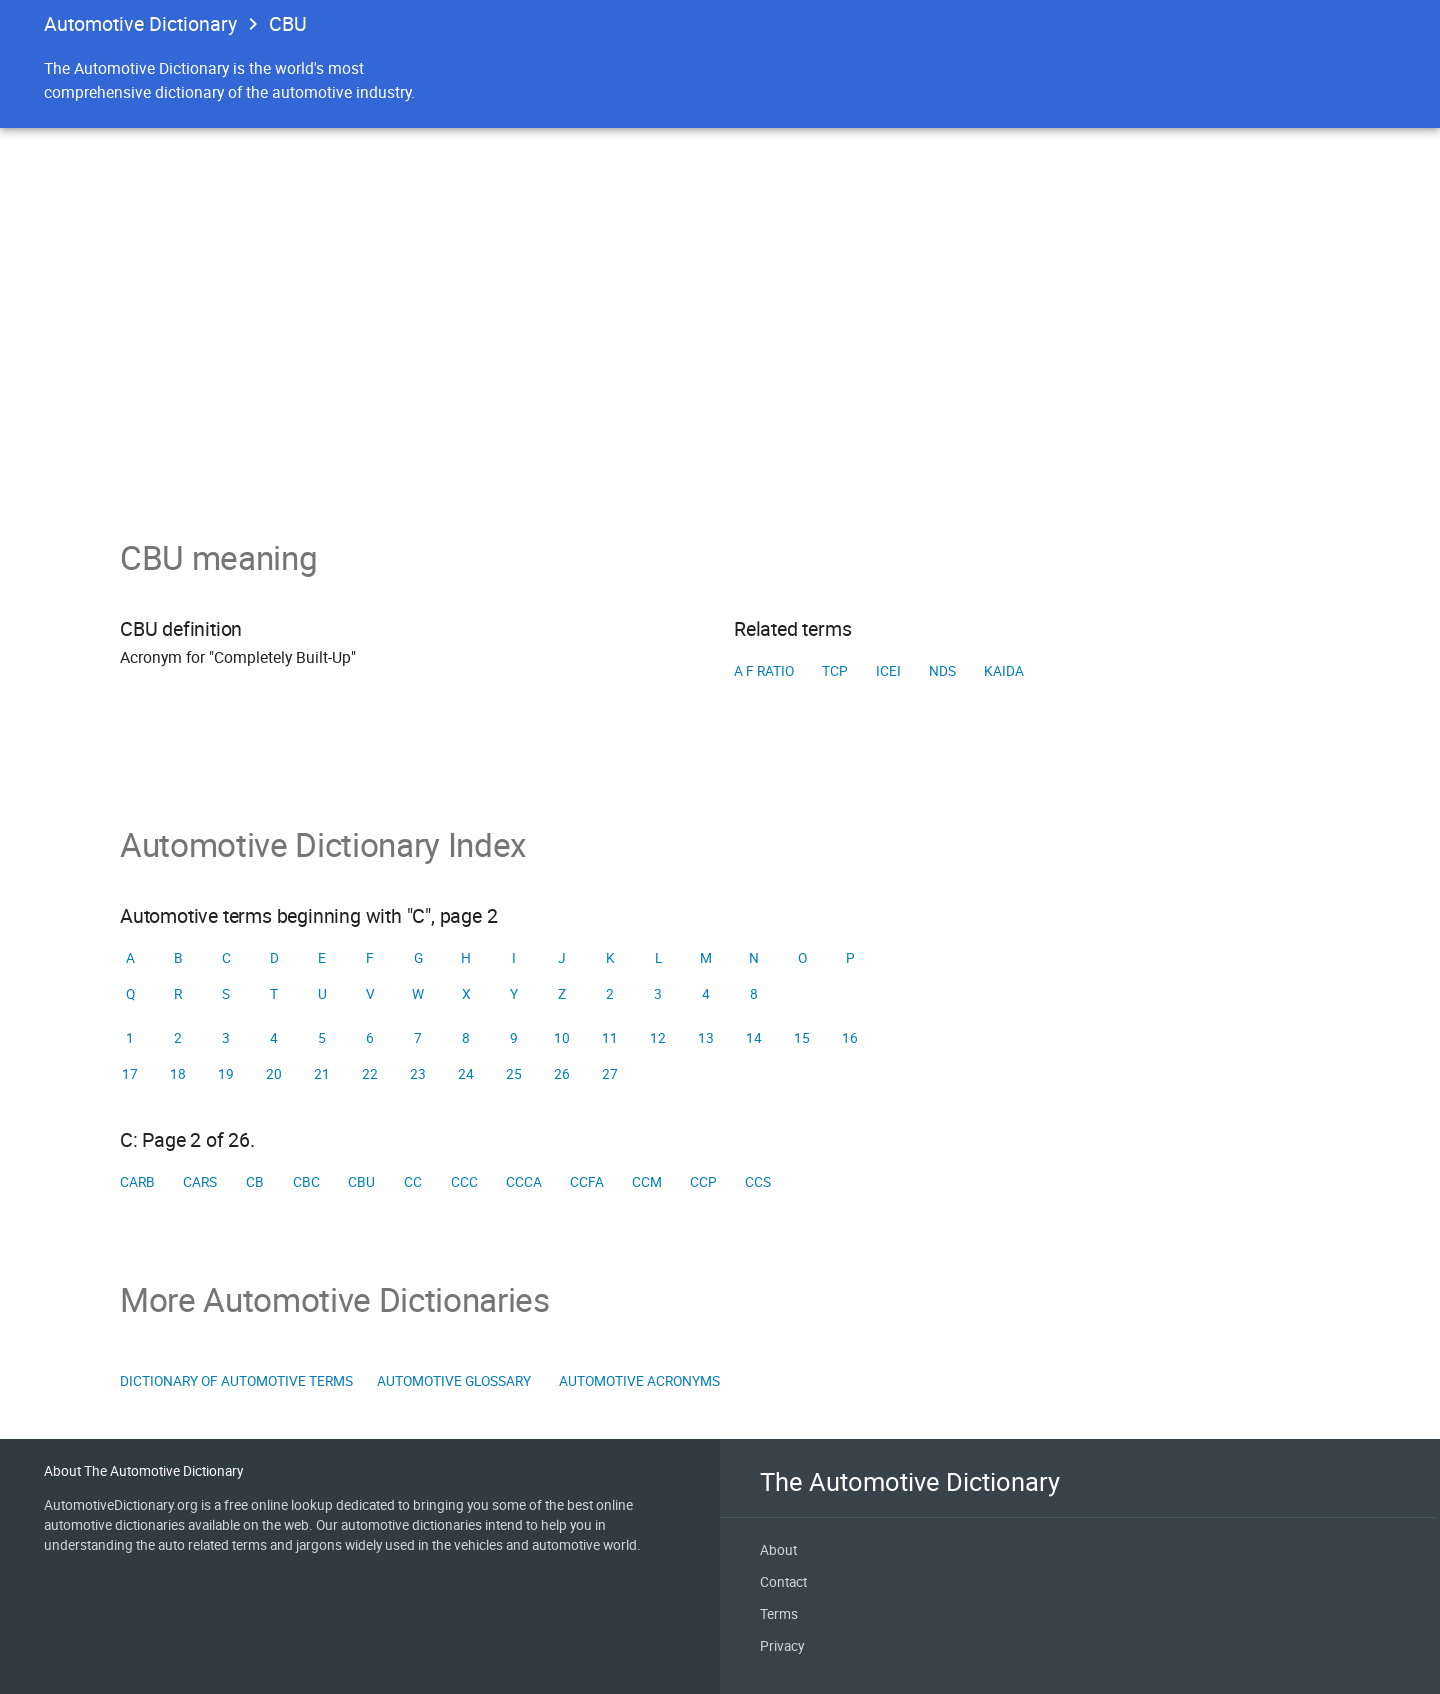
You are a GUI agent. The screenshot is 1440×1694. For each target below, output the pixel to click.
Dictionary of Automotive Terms (236, 1381)
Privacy (782, 1646)
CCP (703, 1182)
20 (274, 1074)
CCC (464, 1182)
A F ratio (764, 671)
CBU (361, 1182)
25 (514, 1074)
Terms (779, 1614)
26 (562, 1074)
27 (610, 1074)
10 (562, 1038)
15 (802, 1038)
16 (850, 1038)
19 (226, 1074)
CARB (137, 1182)
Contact (783, 1582)
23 (418, 1074)
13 (706, 1038)
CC (413, 1182)
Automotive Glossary (454, 1381)
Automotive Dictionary (140, 23)
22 (370, 1074)
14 (754, 1038)
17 (130, 1074)
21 (322, 1074)
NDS (942, 671)
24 (466, 1074)
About (778, 1550)
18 (178, 1074)
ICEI (888, 671)
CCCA (524, 1182)
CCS (758, 1182)
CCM (647, 1182)
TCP (835, 671)
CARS (200, 1182)
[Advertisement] (720, 388)
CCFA (587, 1182)
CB (255, 1182)
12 (658, 1038)
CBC (306, 1182)
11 (610, 1038)
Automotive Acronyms (639, 1381)
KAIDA (1004, 671)
